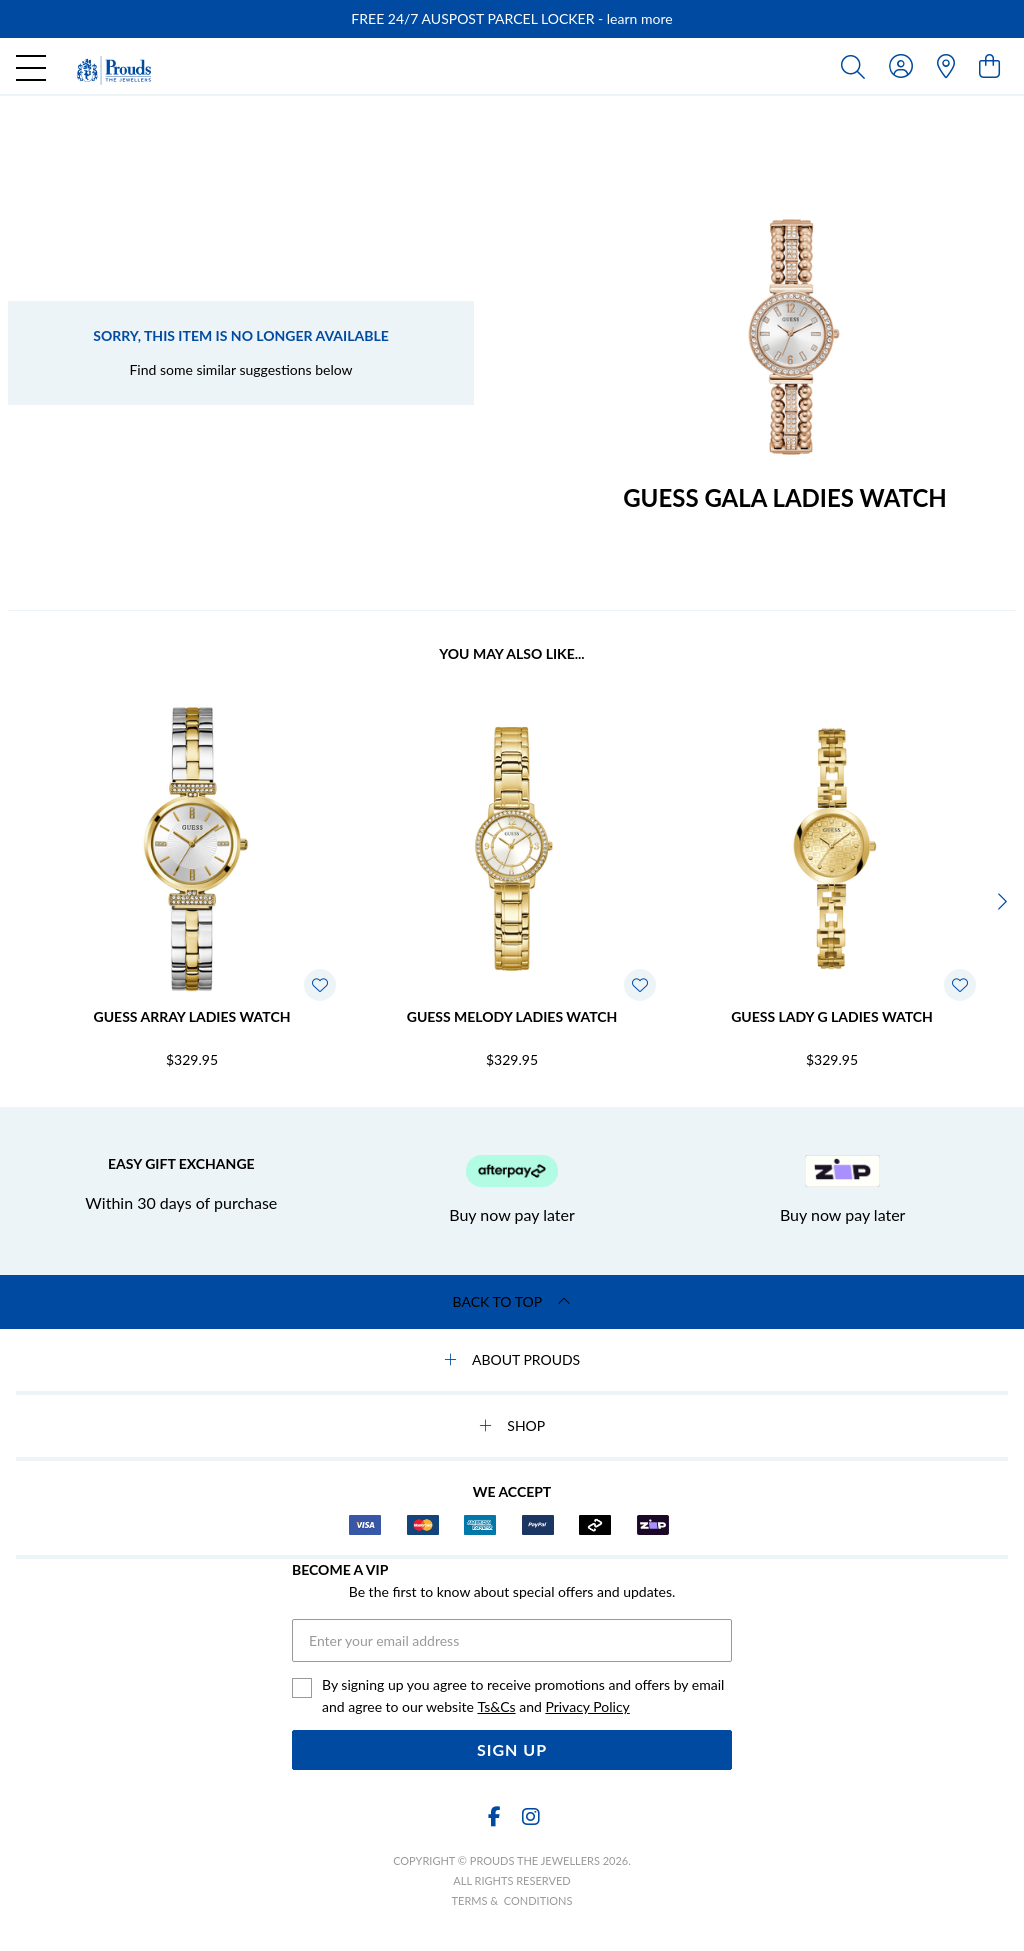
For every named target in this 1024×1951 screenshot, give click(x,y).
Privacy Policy (587, 1706)
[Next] (1000, 902)
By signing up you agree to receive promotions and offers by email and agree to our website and (523, 1697)
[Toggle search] (857, 66)
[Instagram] (530, 1816)
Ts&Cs (496, 1706)
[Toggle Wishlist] (320, 985)
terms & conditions (512, 1900)
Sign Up (512, 1749)
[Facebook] (494, 1816)
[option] (512, 19)
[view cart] (989, 65)
